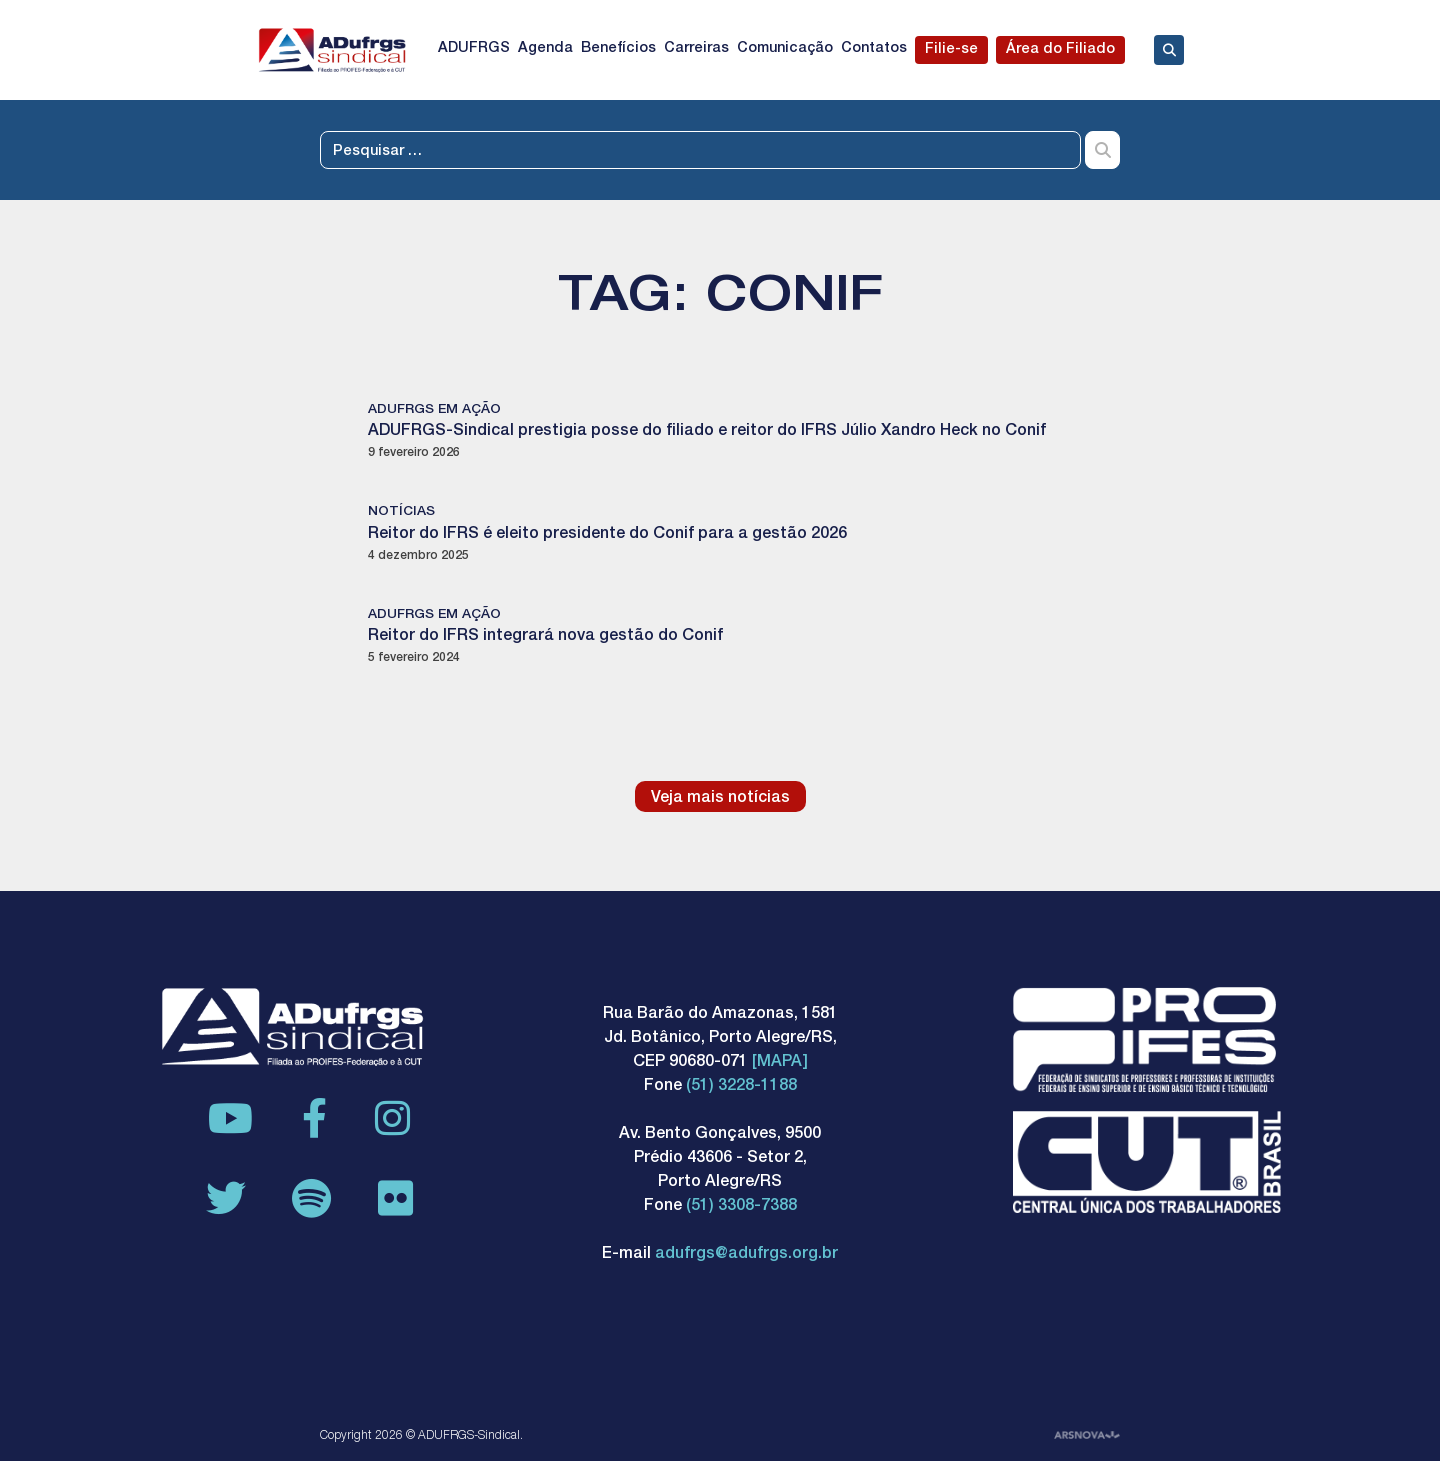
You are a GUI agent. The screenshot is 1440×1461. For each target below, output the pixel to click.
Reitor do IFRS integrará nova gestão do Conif (545, 637)
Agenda (545, 49)
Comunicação (785, 49)
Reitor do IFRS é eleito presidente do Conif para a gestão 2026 (607, 535)
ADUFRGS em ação (434, 410)
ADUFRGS (474, 49)
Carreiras (696, 49)
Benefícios (618, 49)
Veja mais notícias (720, 799)
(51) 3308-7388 (741, 1207)
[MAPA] (780, 1063)
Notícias (401, 512)
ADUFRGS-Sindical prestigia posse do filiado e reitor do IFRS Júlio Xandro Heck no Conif (707, 432)
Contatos (874, 49)
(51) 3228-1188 (741, 1087)
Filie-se (951, 50)
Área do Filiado (1060, 50)
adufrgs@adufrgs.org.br (746, 1255)
